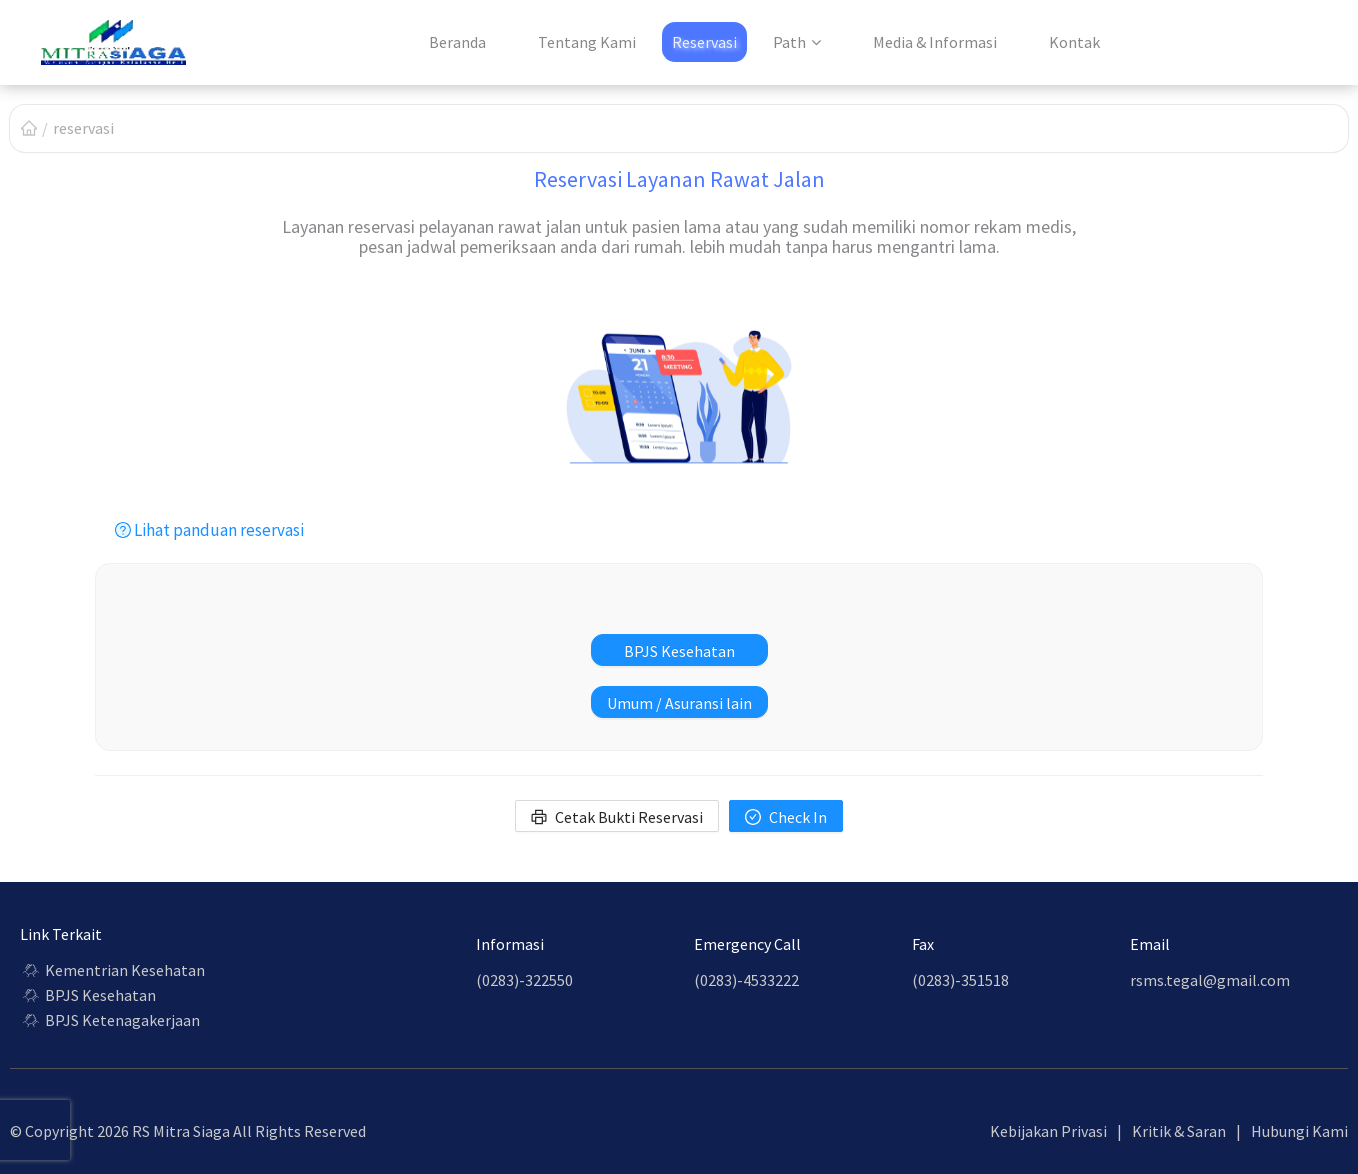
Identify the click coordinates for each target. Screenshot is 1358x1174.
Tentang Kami (587, 42)
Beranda (457, 42)
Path (789, 42)
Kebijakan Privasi (1048, 1131)
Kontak (1074, 42)
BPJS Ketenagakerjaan (110, 1020)
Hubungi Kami (1299, 1131)
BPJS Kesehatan (88, 995)
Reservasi (704, 42)
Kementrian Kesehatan (112, 970)
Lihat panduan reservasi (209, 530)
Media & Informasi (935, 42)
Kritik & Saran (1179, 1131)
